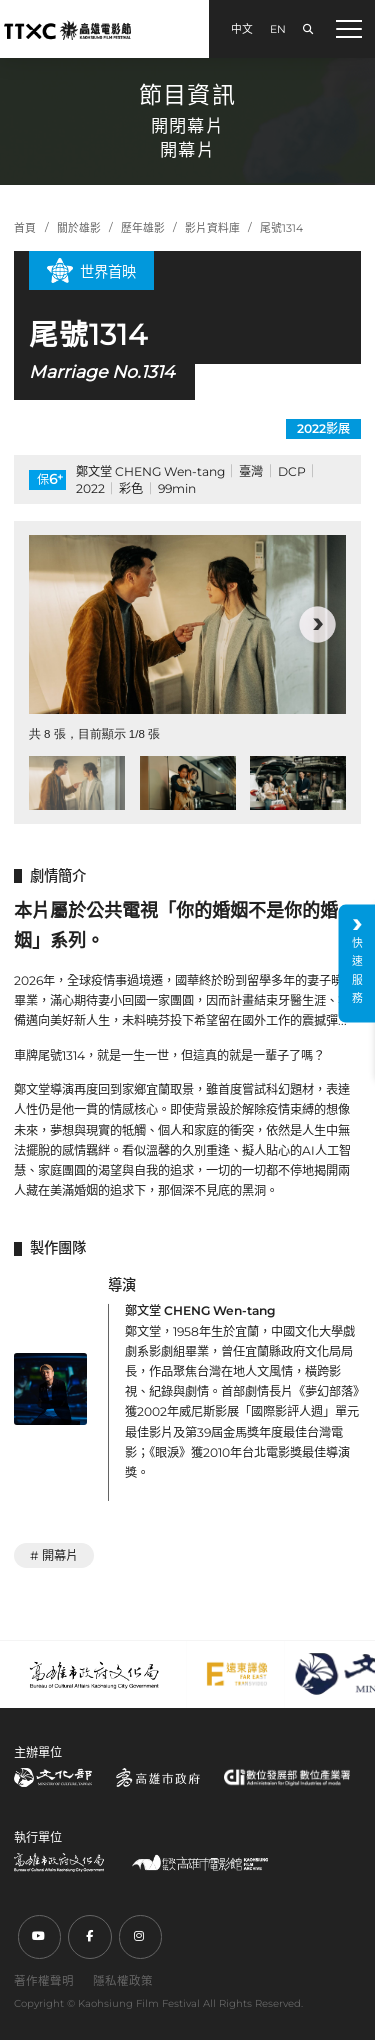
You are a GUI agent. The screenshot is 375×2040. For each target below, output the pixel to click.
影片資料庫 (212, 228)
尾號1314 (281, 228)
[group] (187, 624)
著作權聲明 (44, 1981)
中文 (242, 29)
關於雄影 (79, 228)
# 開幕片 (54, 1555)
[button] (317, 624)
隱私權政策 (123, 1981)
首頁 (25, 228)
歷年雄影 (143, 228)
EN (278, 29)
